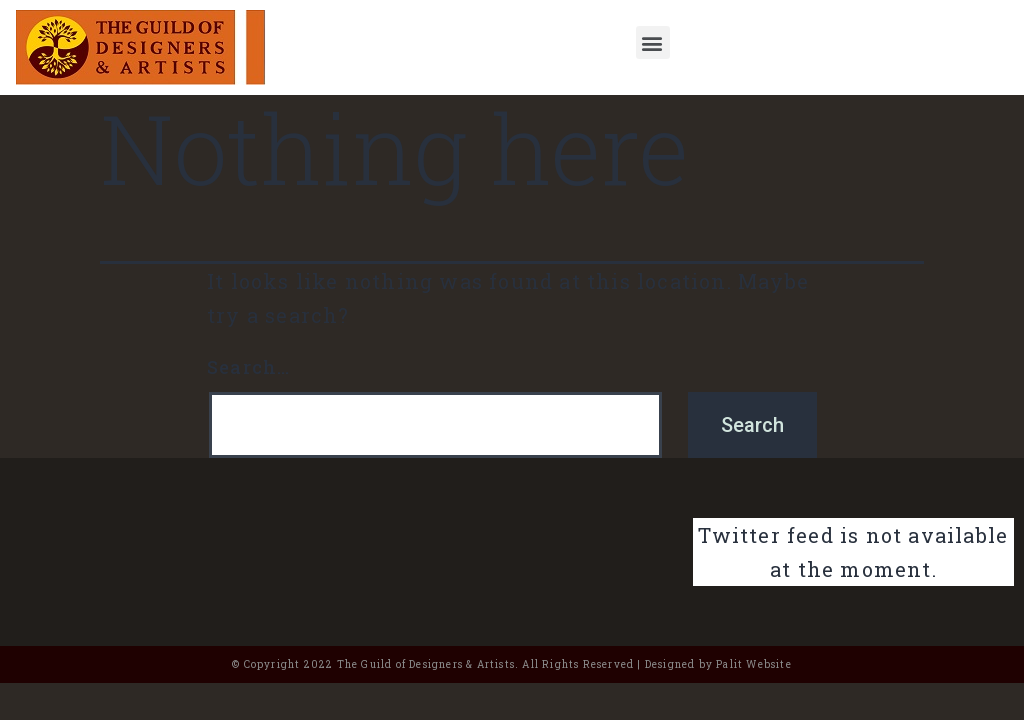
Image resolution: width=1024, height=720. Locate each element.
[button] (653, 42)
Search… (248, 367)
